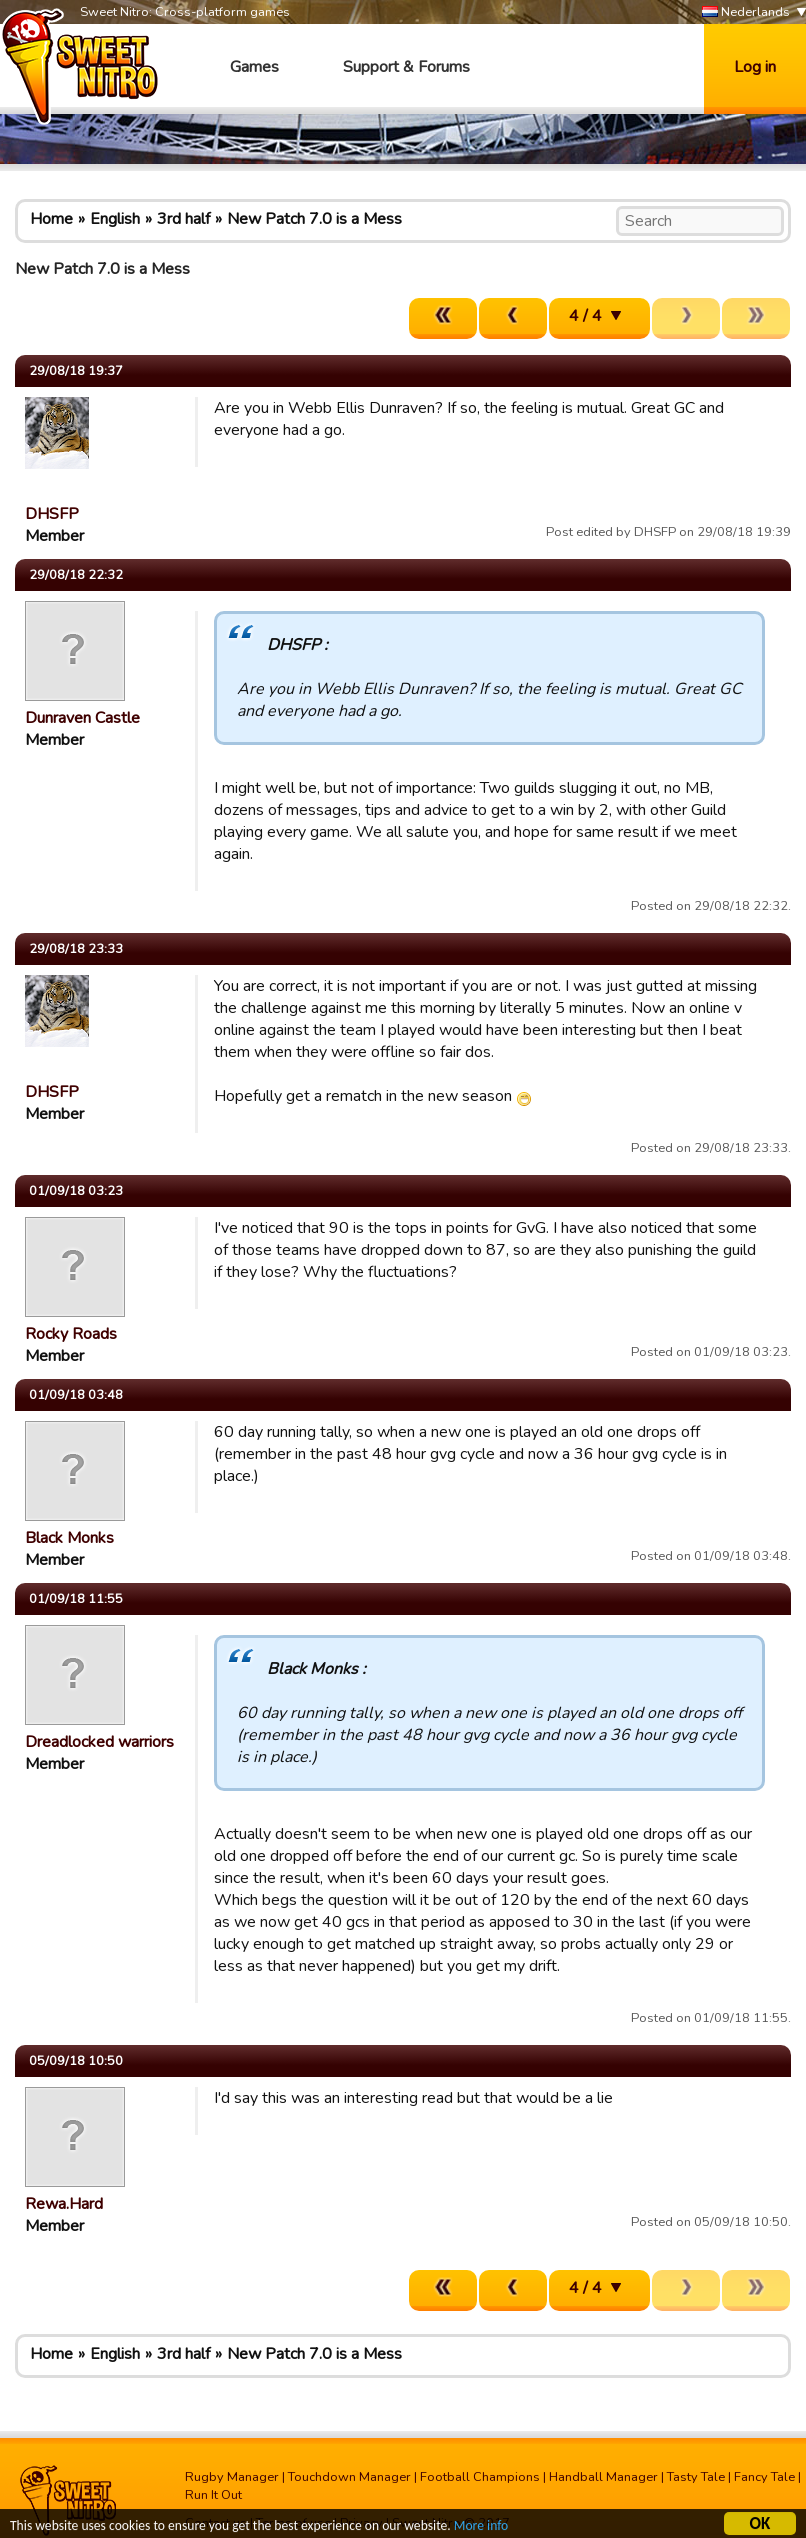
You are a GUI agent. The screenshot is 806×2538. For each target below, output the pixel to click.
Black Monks (69, 1538)
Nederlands (746, 12)
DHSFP (52, 514)
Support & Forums (406, 67)
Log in (755, 67)
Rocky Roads (71, 1334)
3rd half (183, 219)
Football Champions (480, 2477)
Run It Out (213, 2495)
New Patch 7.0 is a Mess (314, 219)
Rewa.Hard (64, 2204)
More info (481, 2527)
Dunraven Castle (82, 718)
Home (51, 219)
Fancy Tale (764, 2477)
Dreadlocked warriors (99, 1742)
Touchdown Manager (349, 2477)
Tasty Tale (696, 2477)
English (115, 219)
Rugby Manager (232, 2477)
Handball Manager (603, 2477)
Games (254, 67)
